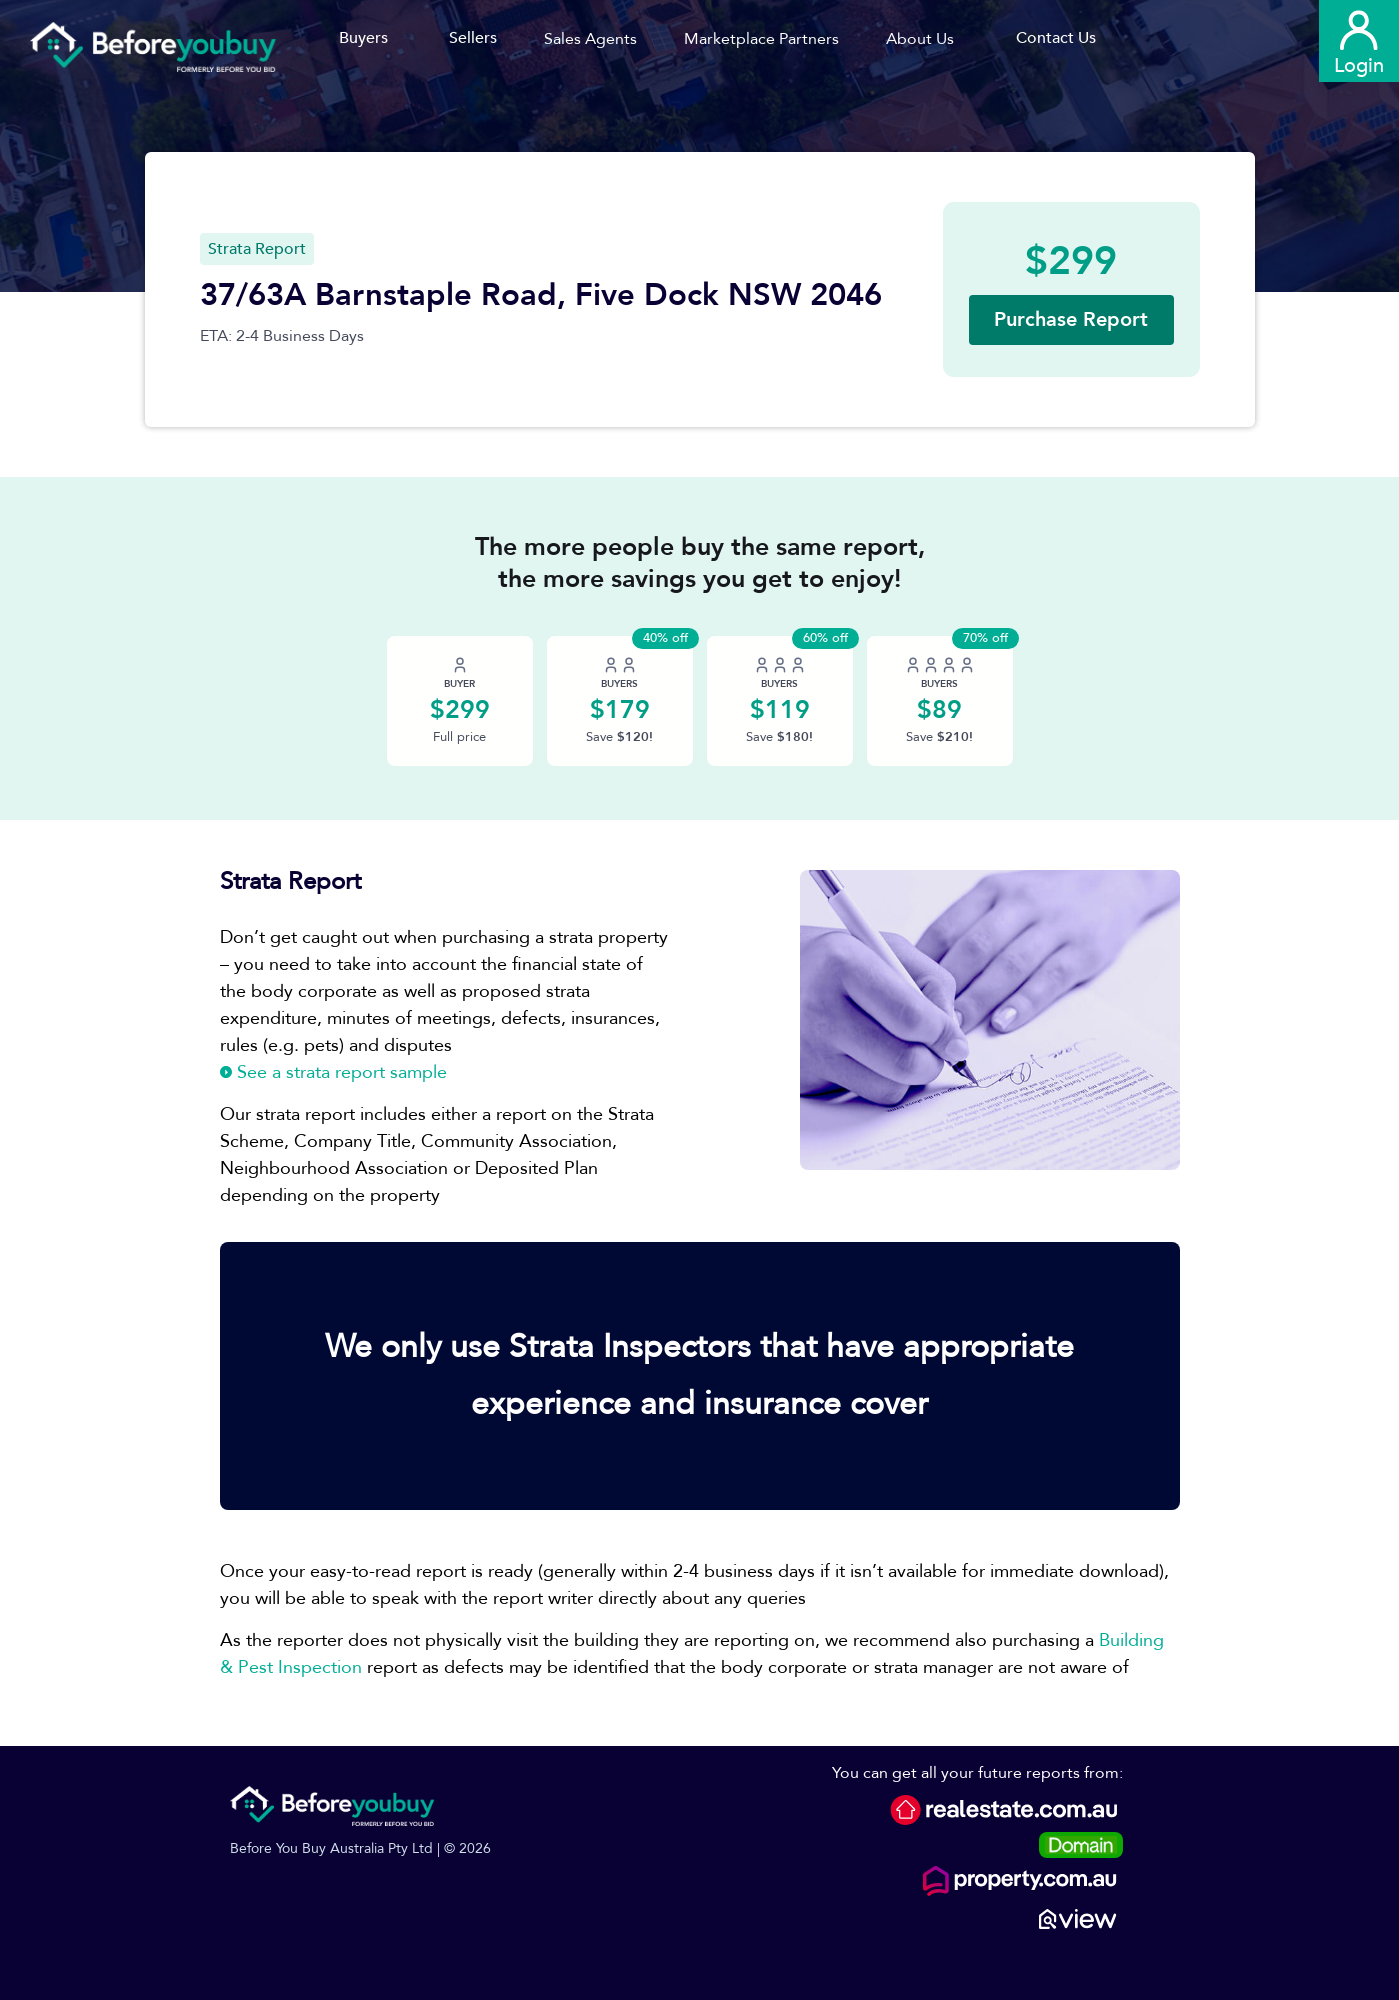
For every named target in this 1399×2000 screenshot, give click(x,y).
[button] (597, 39)
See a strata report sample (333, 1072)
